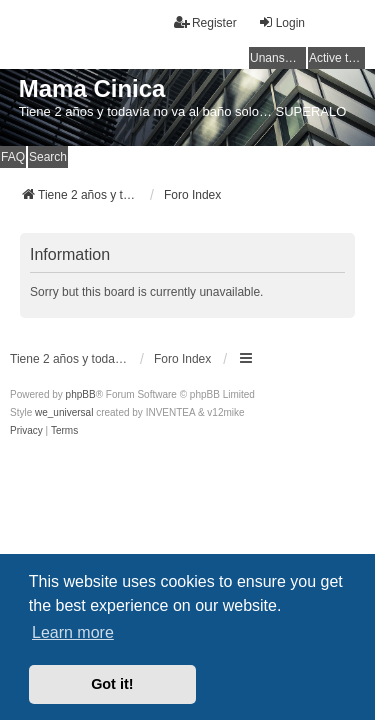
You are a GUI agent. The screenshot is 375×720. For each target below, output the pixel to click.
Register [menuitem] (205, 22)
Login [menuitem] (281, 22)
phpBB (81, 394)
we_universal (64, 412)
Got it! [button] (112, 684)
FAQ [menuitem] (13, 157)
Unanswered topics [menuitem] (278, 58)
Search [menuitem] (48, 157)
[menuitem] (26, 431)
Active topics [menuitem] (337, 58)
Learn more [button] (73, 632)
